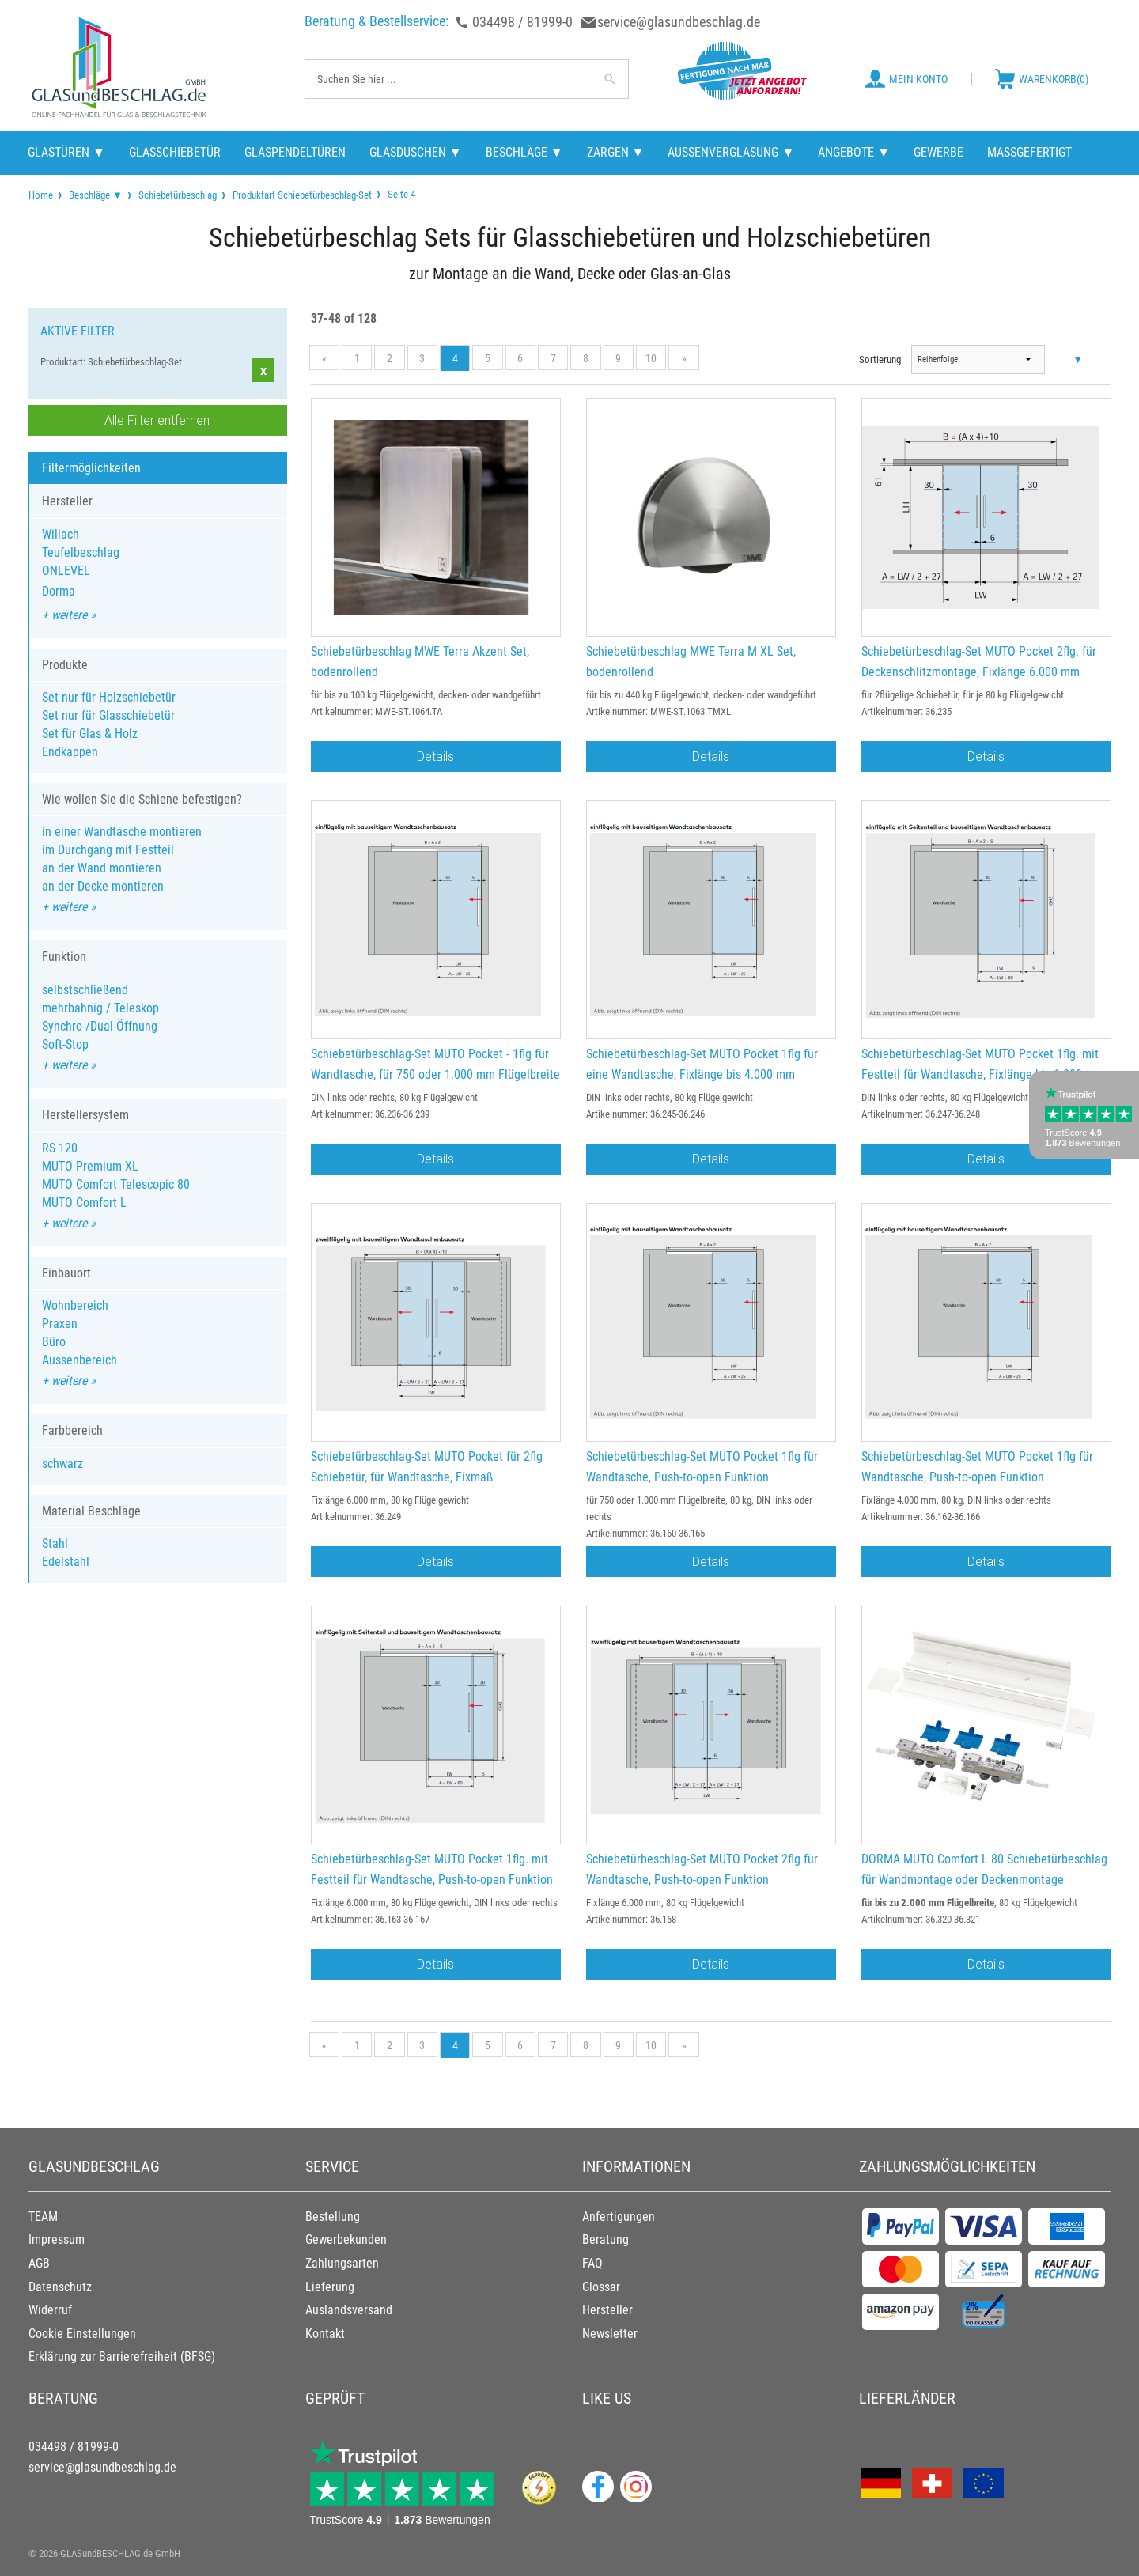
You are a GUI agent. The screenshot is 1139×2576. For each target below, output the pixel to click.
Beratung (605, 2239)
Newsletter (610, 2333)
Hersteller (607, 2309)
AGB (39, 2263)
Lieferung (329, 2286)
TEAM (43, 2216)
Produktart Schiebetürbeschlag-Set (302, 195)
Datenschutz (60, 2286)
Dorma (58, 591)
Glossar (601, 2286)
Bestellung (332, 2216)
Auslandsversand (348, 2309)
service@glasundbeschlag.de (678, 21)
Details (435, 756)
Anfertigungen (618, 2216)
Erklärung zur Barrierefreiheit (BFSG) (121, 2356)
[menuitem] (40, 194)
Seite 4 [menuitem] (400, 193)
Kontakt (325, 2333)
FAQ (592, 2263)
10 (651, 358)
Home (40, 195)
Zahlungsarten (342, 2263)
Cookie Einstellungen (82, 2333)
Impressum (56, 2239)
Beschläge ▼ (96, 195)
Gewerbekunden (346, 2239)
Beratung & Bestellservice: (376, 21)
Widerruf (50, 2309)
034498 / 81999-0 (522, 21)
